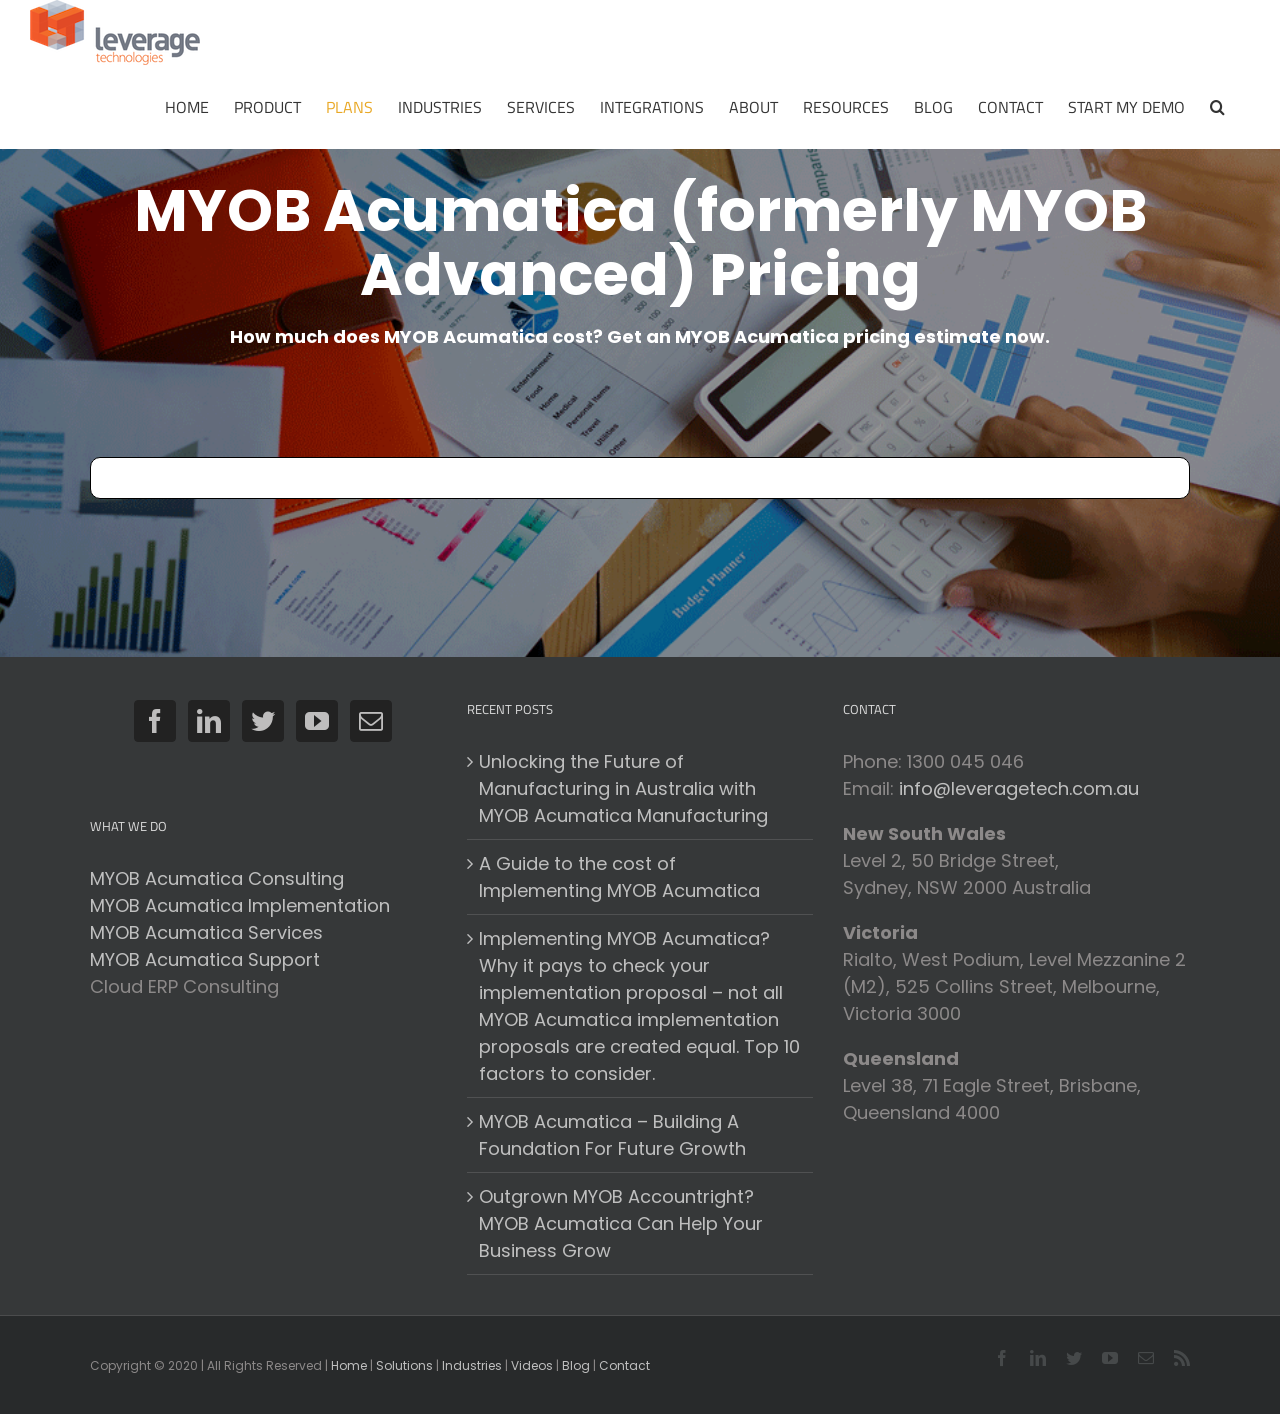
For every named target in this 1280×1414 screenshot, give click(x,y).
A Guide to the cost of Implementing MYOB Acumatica (619, 877)
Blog (576, 1365)
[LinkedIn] (209, 721)
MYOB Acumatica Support (205, 959)
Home (349, 1365)
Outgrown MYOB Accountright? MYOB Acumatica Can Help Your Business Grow (621, 1223)
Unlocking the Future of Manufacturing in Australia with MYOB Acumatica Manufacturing (623, 788)
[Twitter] (263, 721)
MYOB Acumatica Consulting (217, 878)
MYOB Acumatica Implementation (240, 905)
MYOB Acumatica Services (206, 932)
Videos (532, 1365)
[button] (1217, 107)
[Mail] (371, 721)
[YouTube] (317, 721)
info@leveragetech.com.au (1019, 788)
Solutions (404, 1365)
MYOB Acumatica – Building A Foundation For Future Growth (612, 1135)
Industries (472, 1365)
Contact (624, 1365)
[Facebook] (155, 721)
